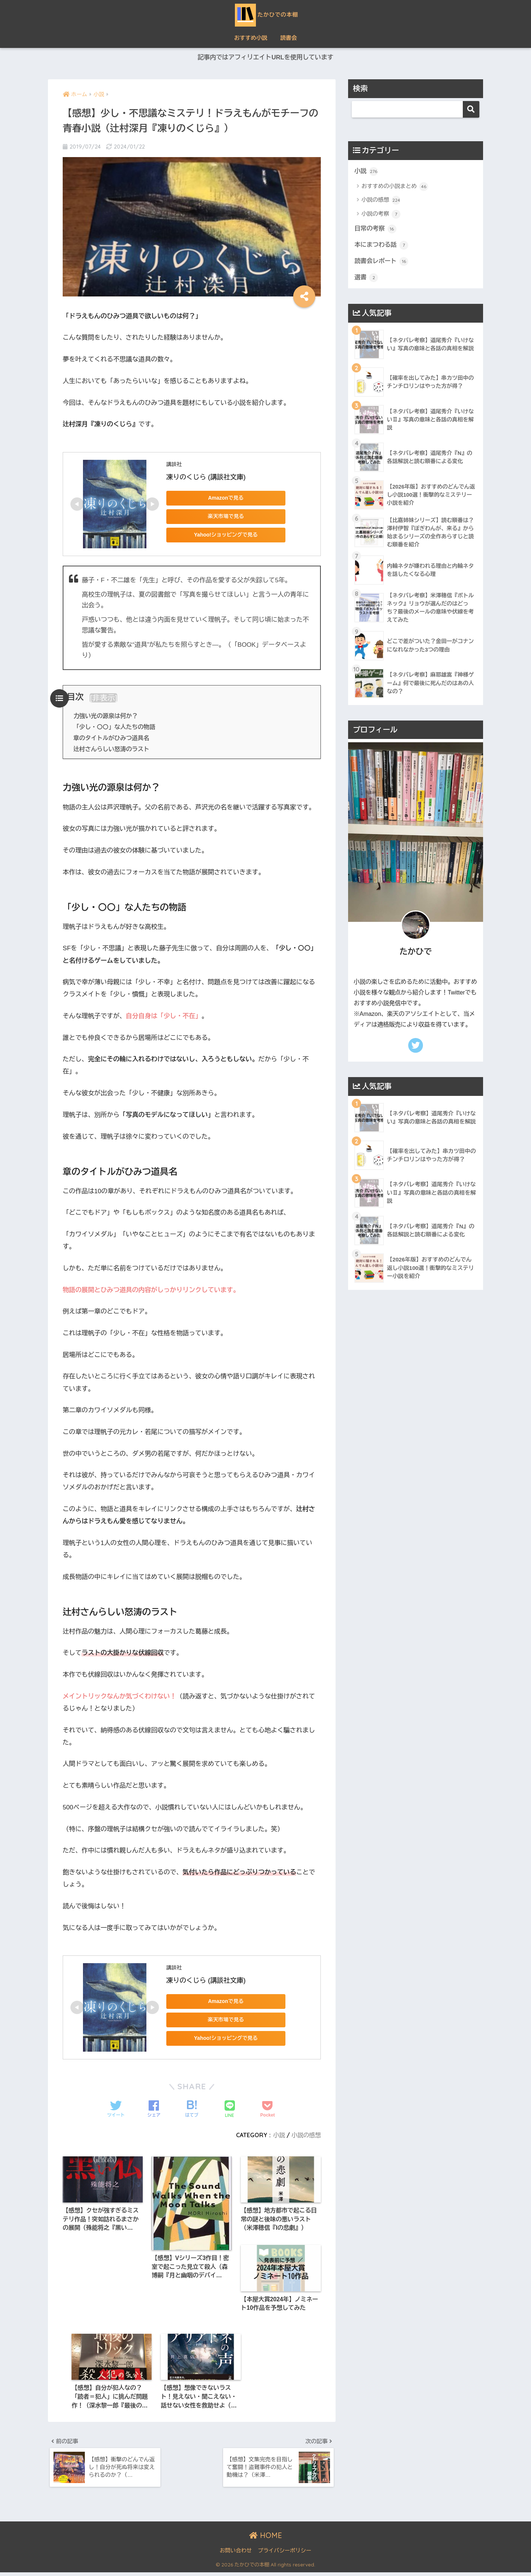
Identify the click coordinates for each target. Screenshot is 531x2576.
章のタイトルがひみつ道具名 (112, 738)
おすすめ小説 (250, 38)
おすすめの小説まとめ (394, 187)
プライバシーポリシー (284, 2555)
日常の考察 (375, 229)
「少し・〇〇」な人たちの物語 (115, 727)
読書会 (288, 38)
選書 (366, 278)
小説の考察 (380, 214)
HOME (265, 2539)
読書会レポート (381, 262)
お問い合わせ (236, 2555)
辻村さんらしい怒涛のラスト (112, 749)
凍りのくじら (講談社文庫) (206, 477)
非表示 (103, 698)
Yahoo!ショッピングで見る (218, 535)
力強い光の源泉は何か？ (106, 716)
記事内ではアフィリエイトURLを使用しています (265, 57)
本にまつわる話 (381, 246)
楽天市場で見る (218, 517)
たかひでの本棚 (265, 14)
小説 (278, 2135)
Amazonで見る (218, 498)
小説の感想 (306, 2135)
